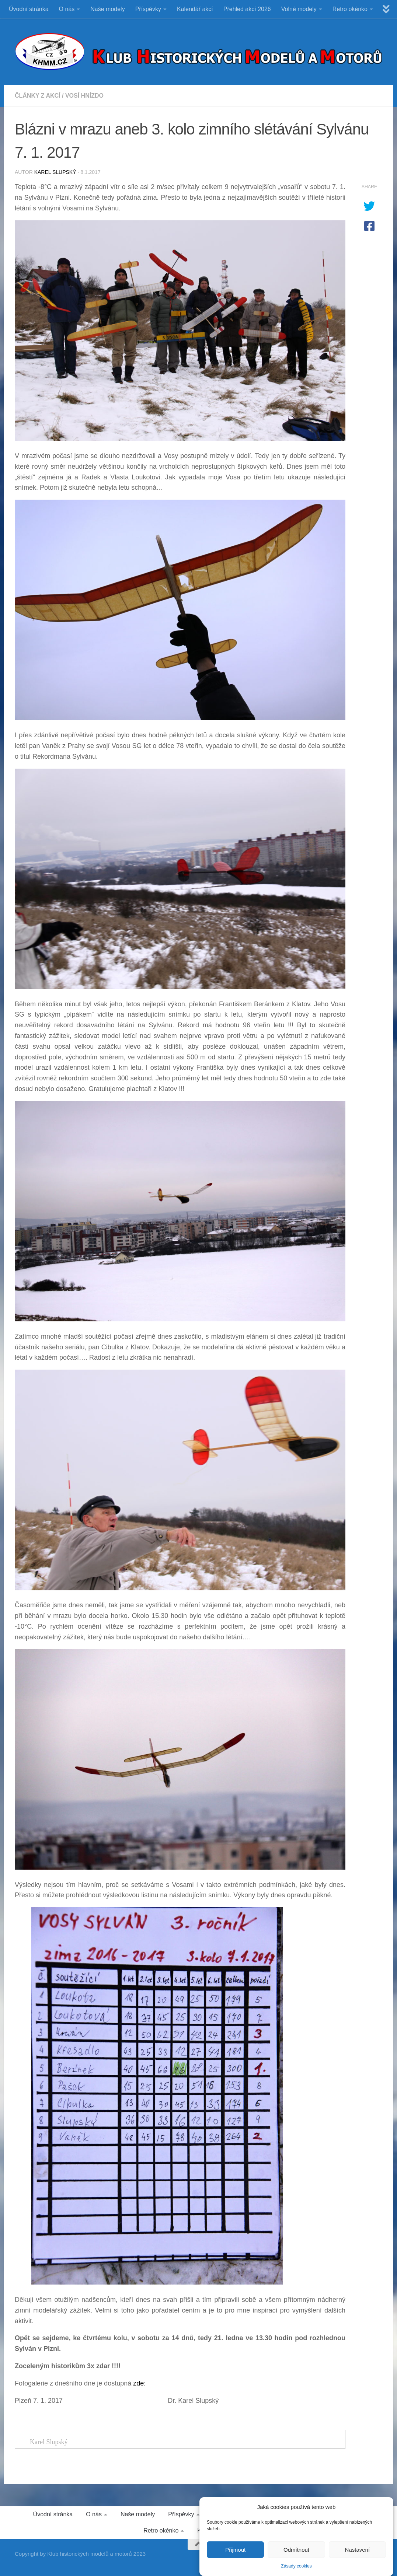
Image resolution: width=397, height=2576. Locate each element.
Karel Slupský (55, 172)
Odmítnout (296, 2557)
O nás (67, 9)
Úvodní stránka (29, 9)
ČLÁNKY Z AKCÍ (37, 95)
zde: (138, 2383)
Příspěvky (148, 9)
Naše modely (107, 9)
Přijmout (235, 2557)
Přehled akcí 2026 (247, 9)
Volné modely (299, 9)
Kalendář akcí (195, 9)
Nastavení (357, 2557)
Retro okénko (350, 9)
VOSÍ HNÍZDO (84, 95)
